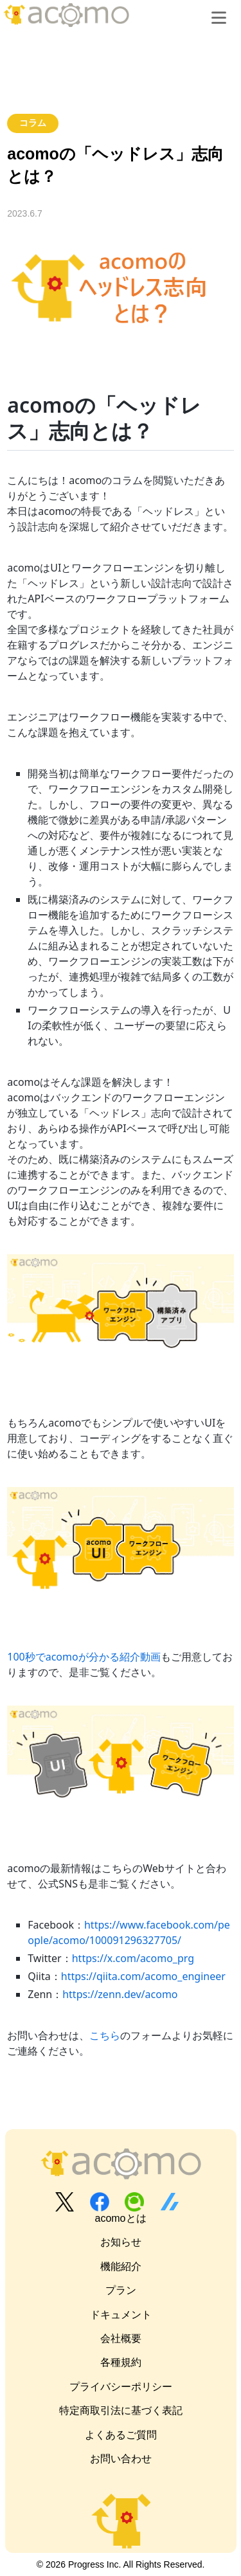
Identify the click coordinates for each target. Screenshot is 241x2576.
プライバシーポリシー (120, 2386)
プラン (120, 2290)
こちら (104, 2035)
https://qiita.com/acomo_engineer (143, 1976)
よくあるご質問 (121, 2434)
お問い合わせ (121, 2458)
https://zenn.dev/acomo (119, 1994)
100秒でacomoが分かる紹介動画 (83, 1657)
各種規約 (120, 2362)
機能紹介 (120, 2266)
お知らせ (120, 2242)
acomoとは (120, 2218)
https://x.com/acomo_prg (133, 1958)
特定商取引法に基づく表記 (121, 2410)
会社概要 (120, 2338)
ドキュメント (121, 2314)
